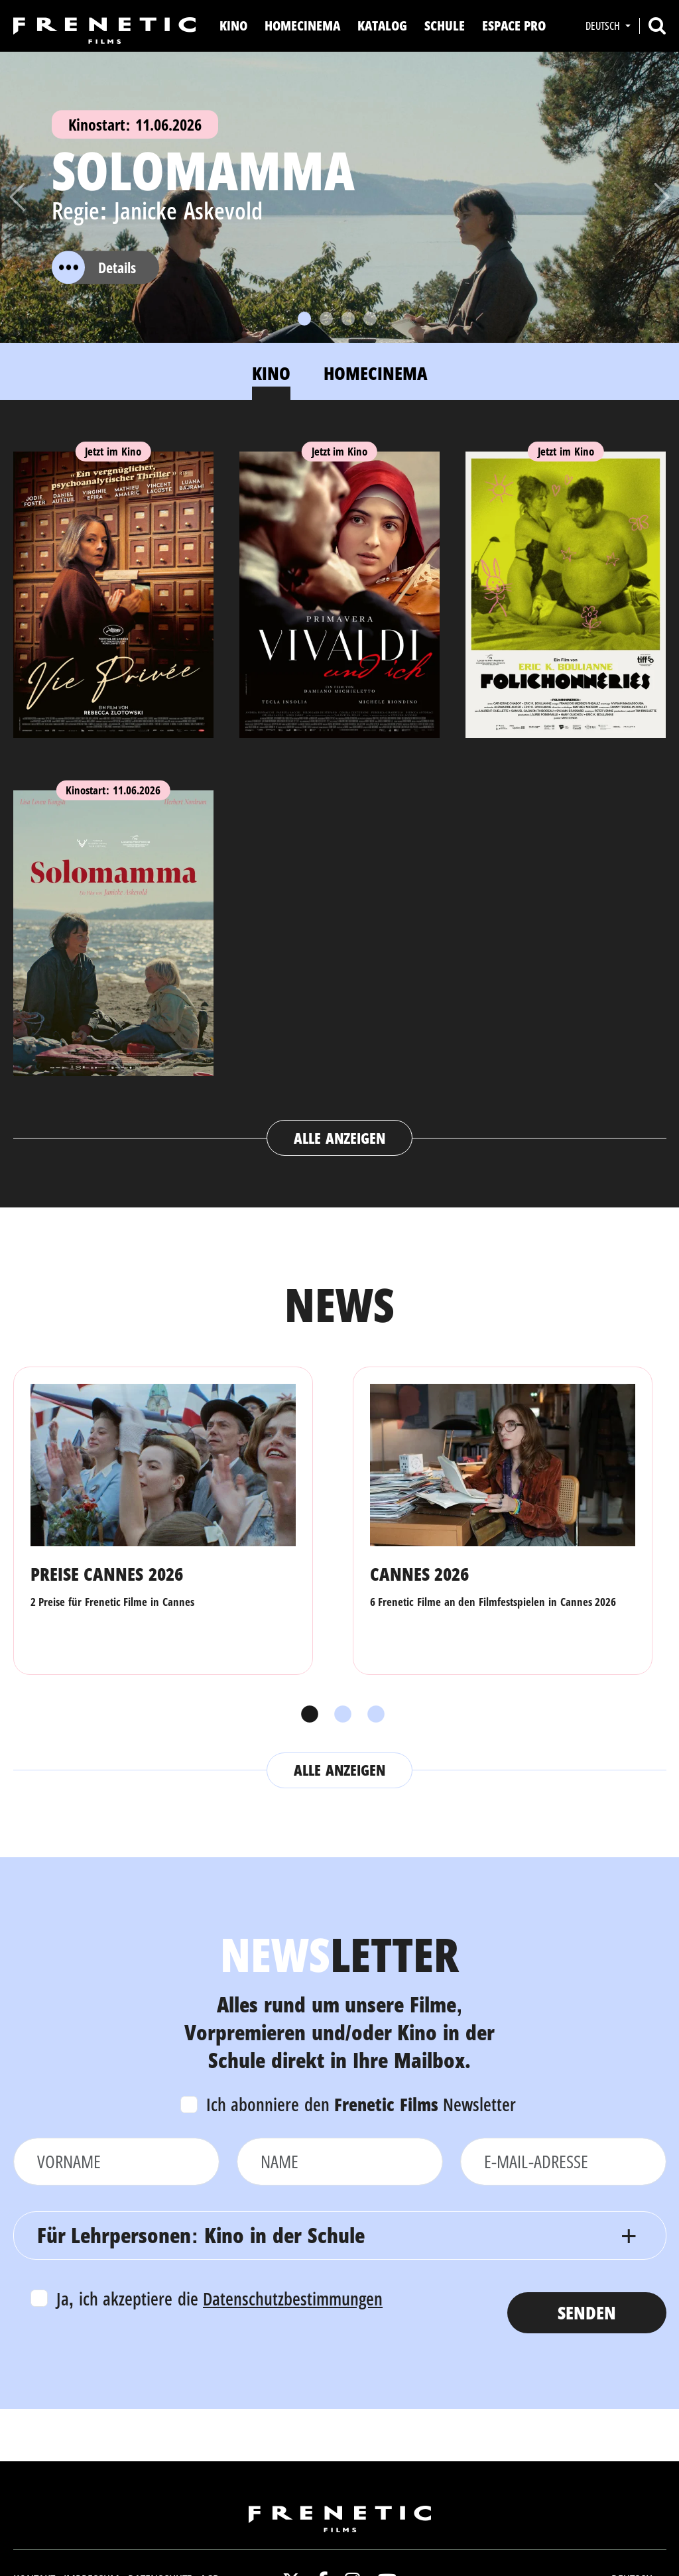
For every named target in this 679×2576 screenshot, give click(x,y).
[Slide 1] (304, 319)
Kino (233, 25)
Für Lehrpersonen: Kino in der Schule (201, 2235)
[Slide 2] (326, 319)
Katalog (382, 25)
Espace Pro (514, 25)
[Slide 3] (348, 319)
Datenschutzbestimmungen (293, 2298)
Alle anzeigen (339, 1138)
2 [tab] (339, 1714)
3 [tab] (372, 1714)
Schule (444, 25)
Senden (587, 2312)
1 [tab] (306, 1714)
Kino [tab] (271, 373)
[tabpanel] (339, 791)
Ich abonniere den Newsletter (361, 2104)
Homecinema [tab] (376, 373)
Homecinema (302, 25)
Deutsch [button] (604, 26)
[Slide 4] (370, 319)
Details (94, 267)
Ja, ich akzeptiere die (219, 2298)
